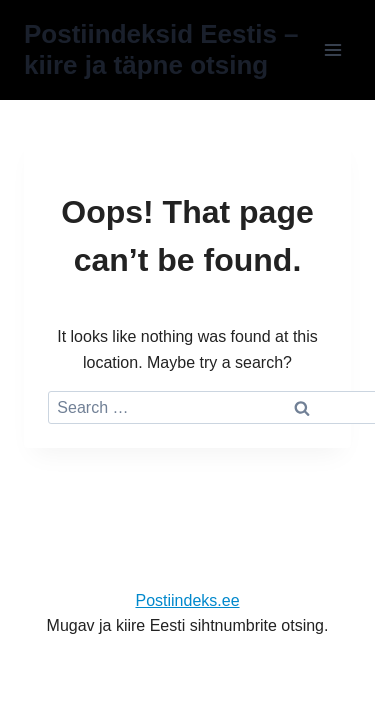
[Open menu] (332, 49)
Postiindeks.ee (187, 600)
